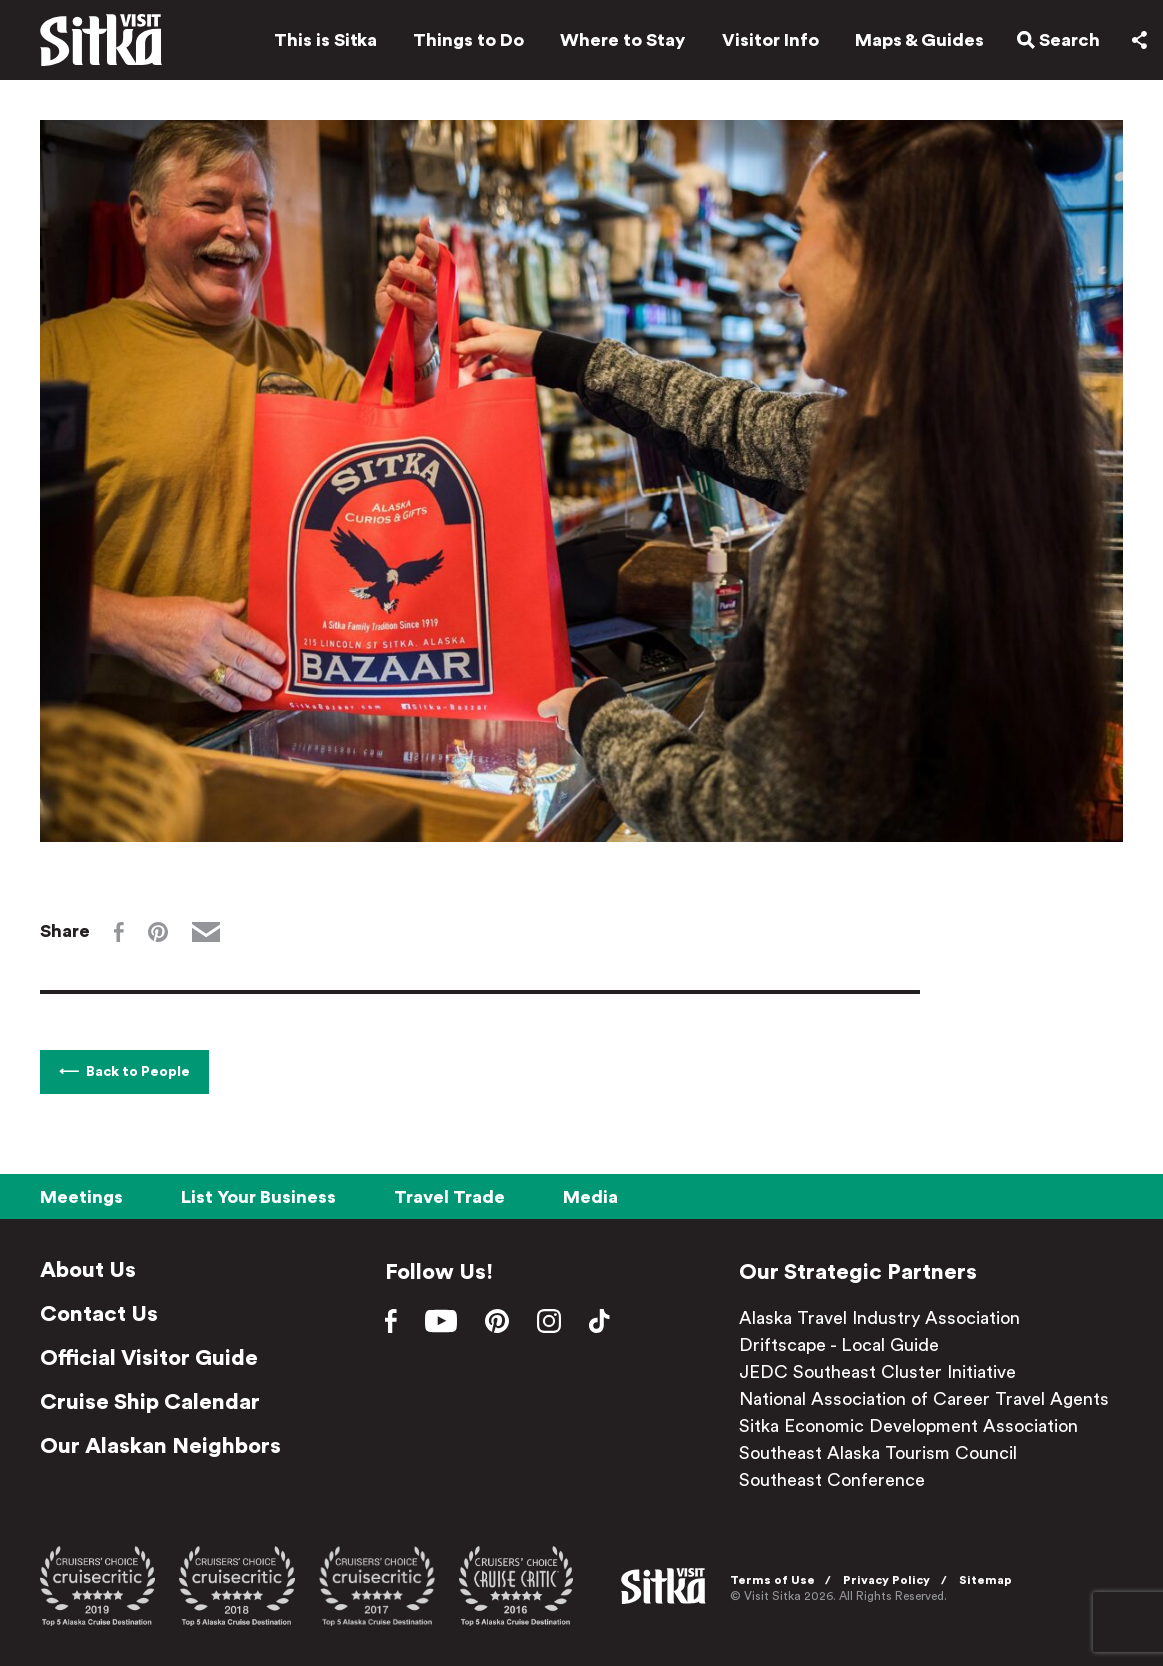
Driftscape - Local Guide (839, 1345)
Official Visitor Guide (149, 1358)
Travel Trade (449, 1197)
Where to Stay (622, 40)
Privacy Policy (886, 1580)
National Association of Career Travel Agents (924, 1399)
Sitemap (985, 1580)
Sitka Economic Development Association (908, 1426)
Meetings (81, 1197)
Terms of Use (772, 1580)
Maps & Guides (919, 40)
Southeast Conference (832, 1480)
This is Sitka (325, 40)
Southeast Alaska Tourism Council (878, 1453)
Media (590, 1197)
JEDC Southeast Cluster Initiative (877, 1372)
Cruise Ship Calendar (150, 1402)
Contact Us (99, 1314)
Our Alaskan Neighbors (160, 1446)
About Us (88, 1270)
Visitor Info (770, 40)
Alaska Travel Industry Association (879, 1318)
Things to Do (468, 40)
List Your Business (258, 1197)
